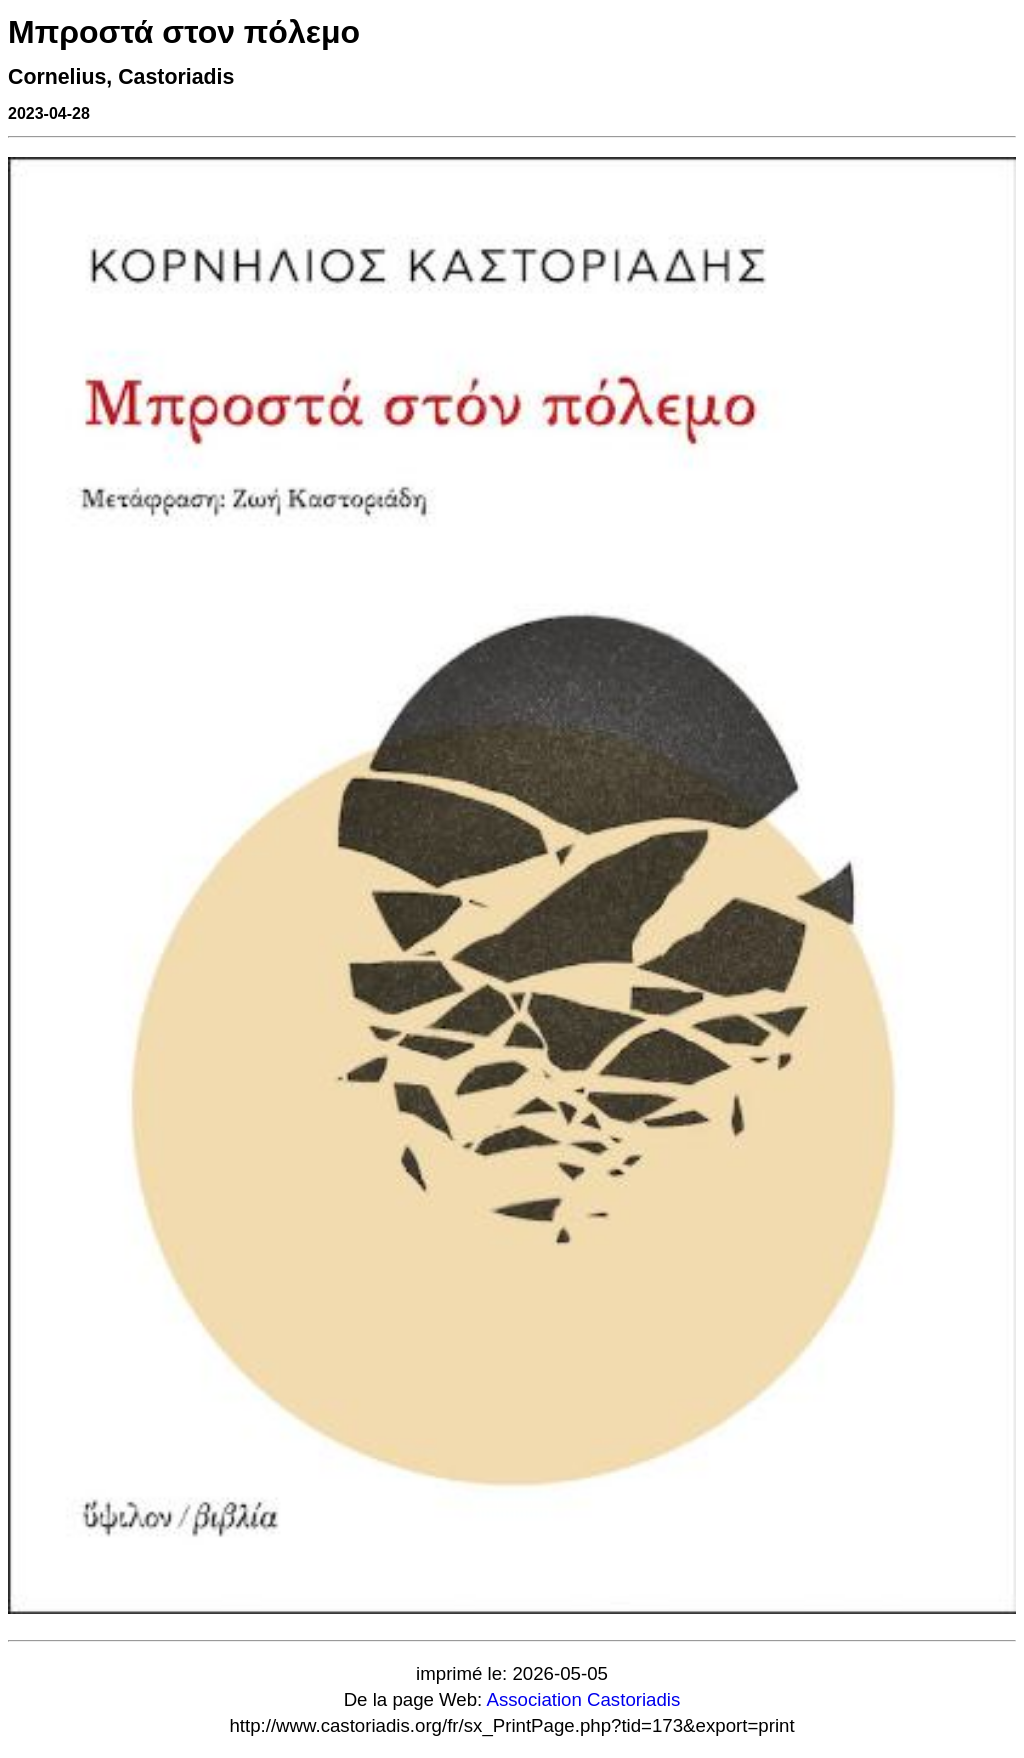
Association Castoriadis (583, 1699)
